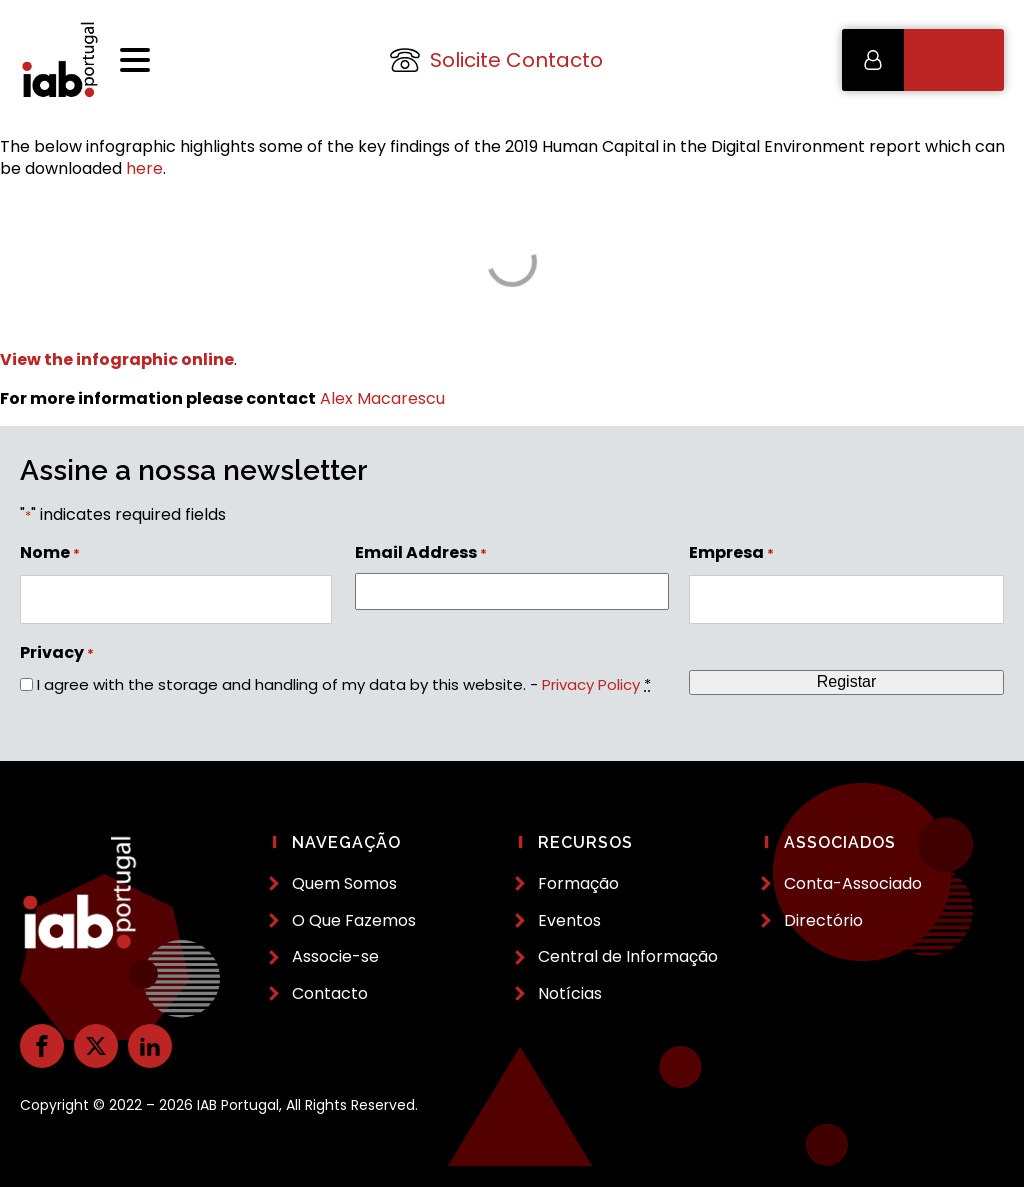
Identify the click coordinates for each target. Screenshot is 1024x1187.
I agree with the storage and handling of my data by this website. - (344, 684)
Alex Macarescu (382, 398)
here (144, 168)
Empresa (731, 553)
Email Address (421, 553)
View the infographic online (117, 359)
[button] (923, 60)
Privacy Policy (591, 684)
